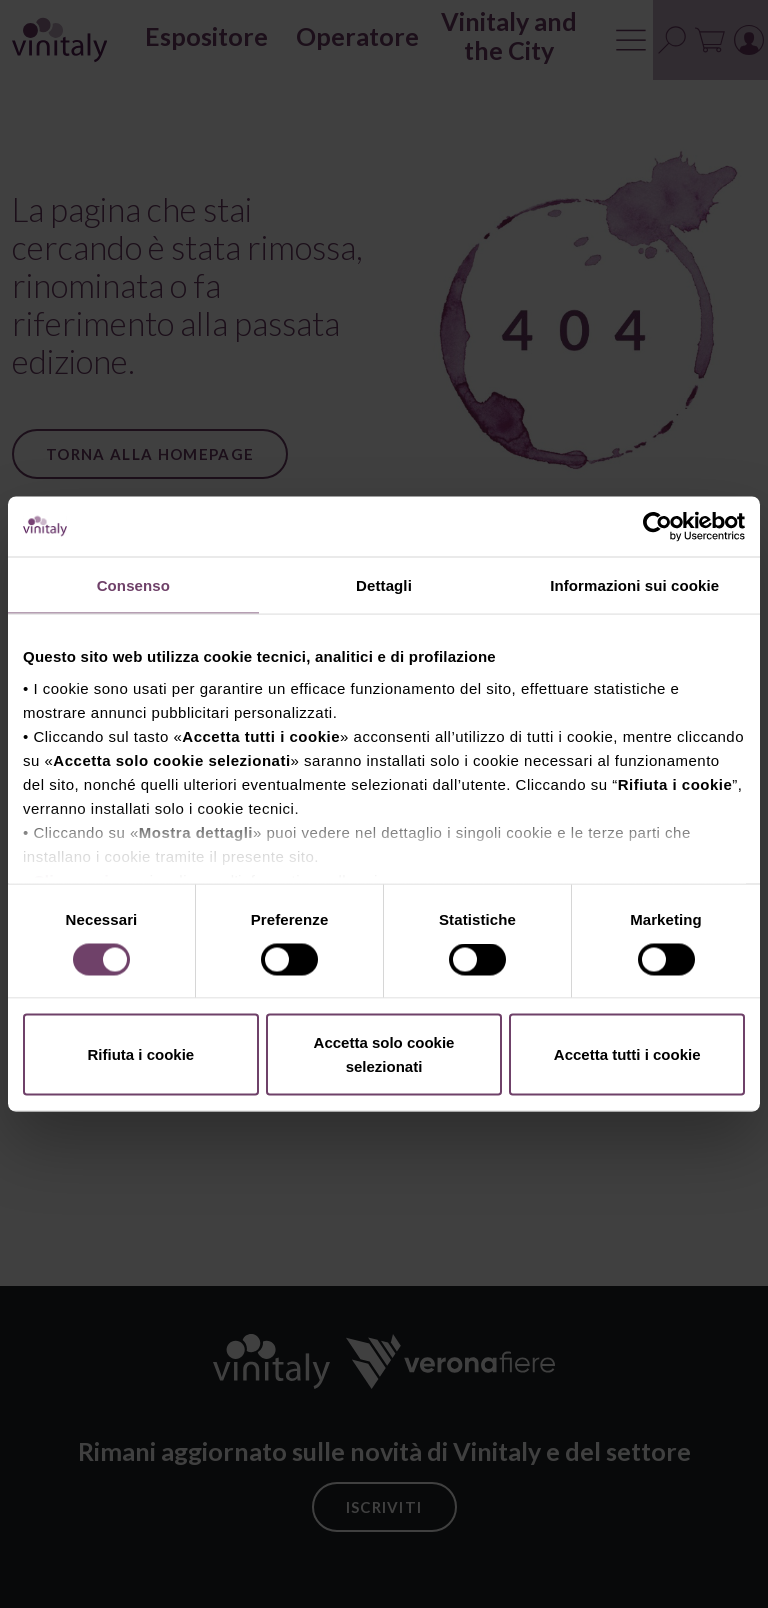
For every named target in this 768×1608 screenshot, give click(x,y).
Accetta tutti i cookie (627, 1054)
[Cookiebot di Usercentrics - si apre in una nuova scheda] (657, 527)
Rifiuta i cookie (140, 1054)
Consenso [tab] (133, 585)
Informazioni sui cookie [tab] (634, 585)
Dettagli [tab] (384, 585)
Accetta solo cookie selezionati (384, 1054)
